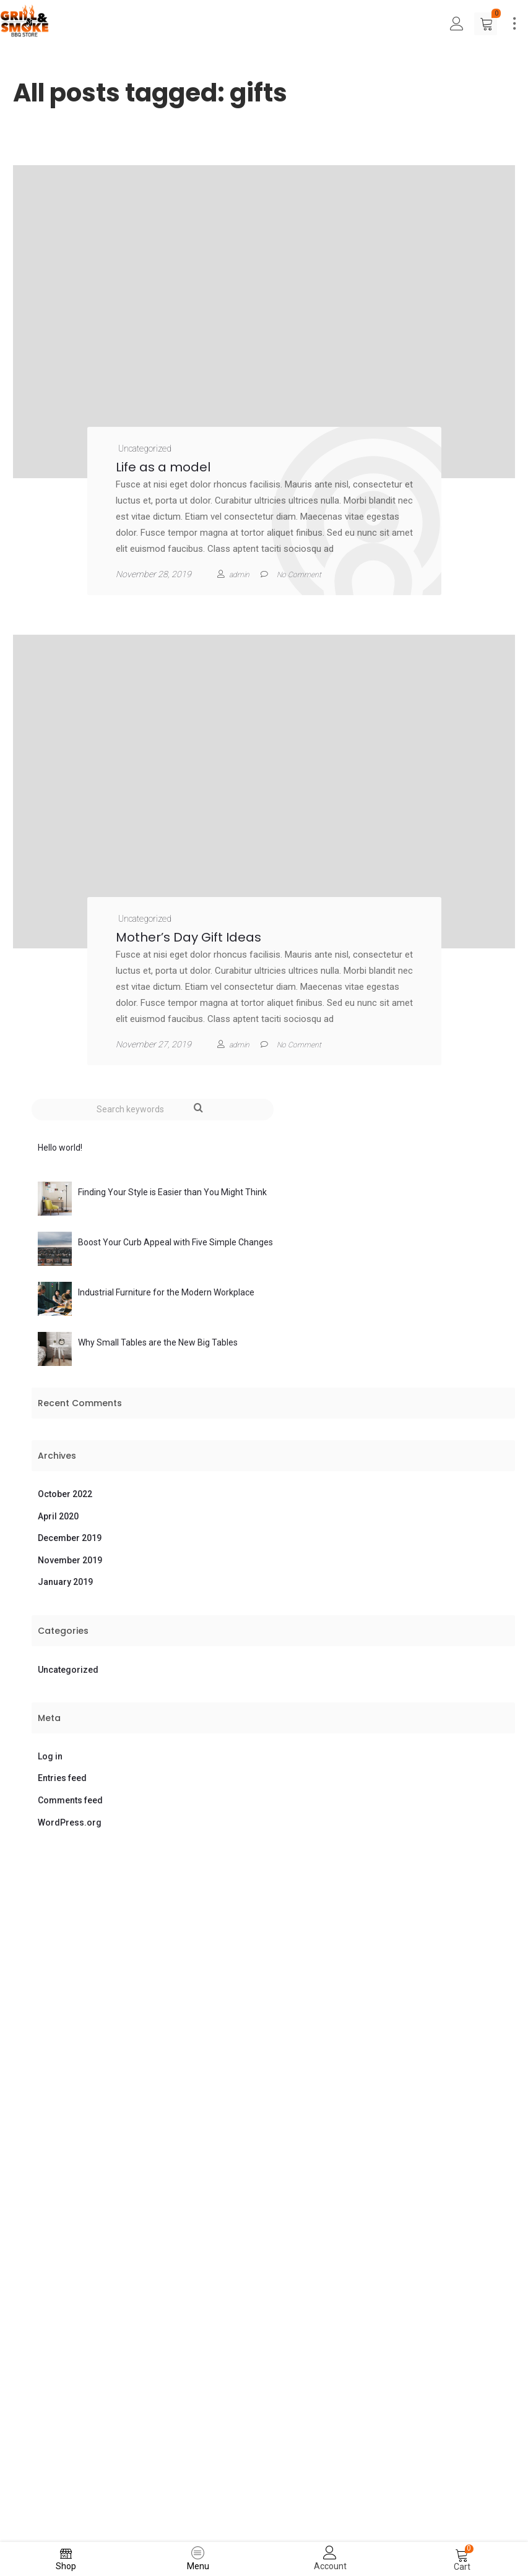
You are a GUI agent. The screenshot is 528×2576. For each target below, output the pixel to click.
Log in (50, 1756)
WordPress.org (70, 1822)
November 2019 (70, 1560)
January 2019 (65, 1582)
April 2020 (58, 1516)
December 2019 (70, 1538)
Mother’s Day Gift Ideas (188, 937)
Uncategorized (144, 448)
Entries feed (62, 1778)
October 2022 (65, 1494)
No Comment (299, 1045)
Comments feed (70, 1800)
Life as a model (163, 467)
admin (239, 574)
